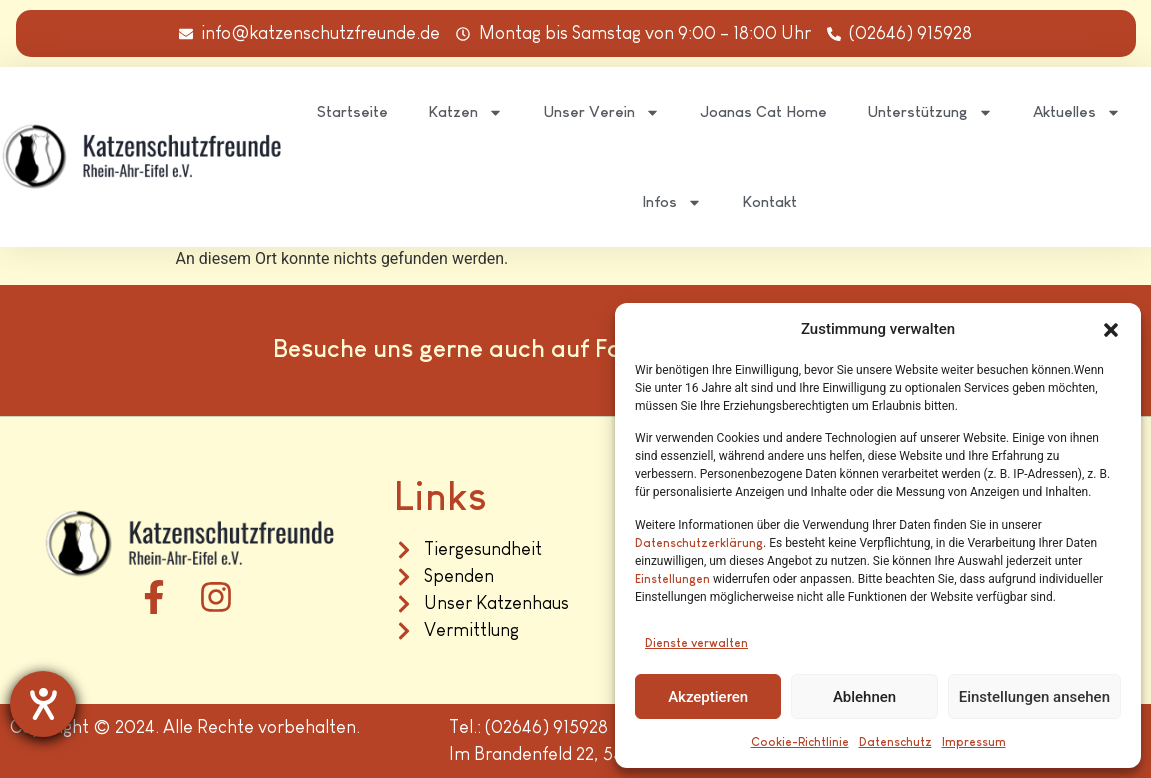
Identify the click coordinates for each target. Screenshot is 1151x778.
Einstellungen (672, 579)
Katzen (465, 112)
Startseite (352, 111)
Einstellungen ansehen (1034, 697)
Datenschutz (895, 742)
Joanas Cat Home (763, 111)
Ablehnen (864, 697)
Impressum (974, 742)
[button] (1111, 330)
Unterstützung (930, 112)
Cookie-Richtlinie (800, 742)
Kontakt (769, 201)
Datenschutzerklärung (699, 543)
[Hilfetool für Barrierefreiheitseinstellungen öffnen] (43, 704)
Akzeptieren (708, 697)
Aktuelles (1077, 112)
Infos (672, 202)
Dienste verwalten (696, 643)
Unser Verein (601, 112)
